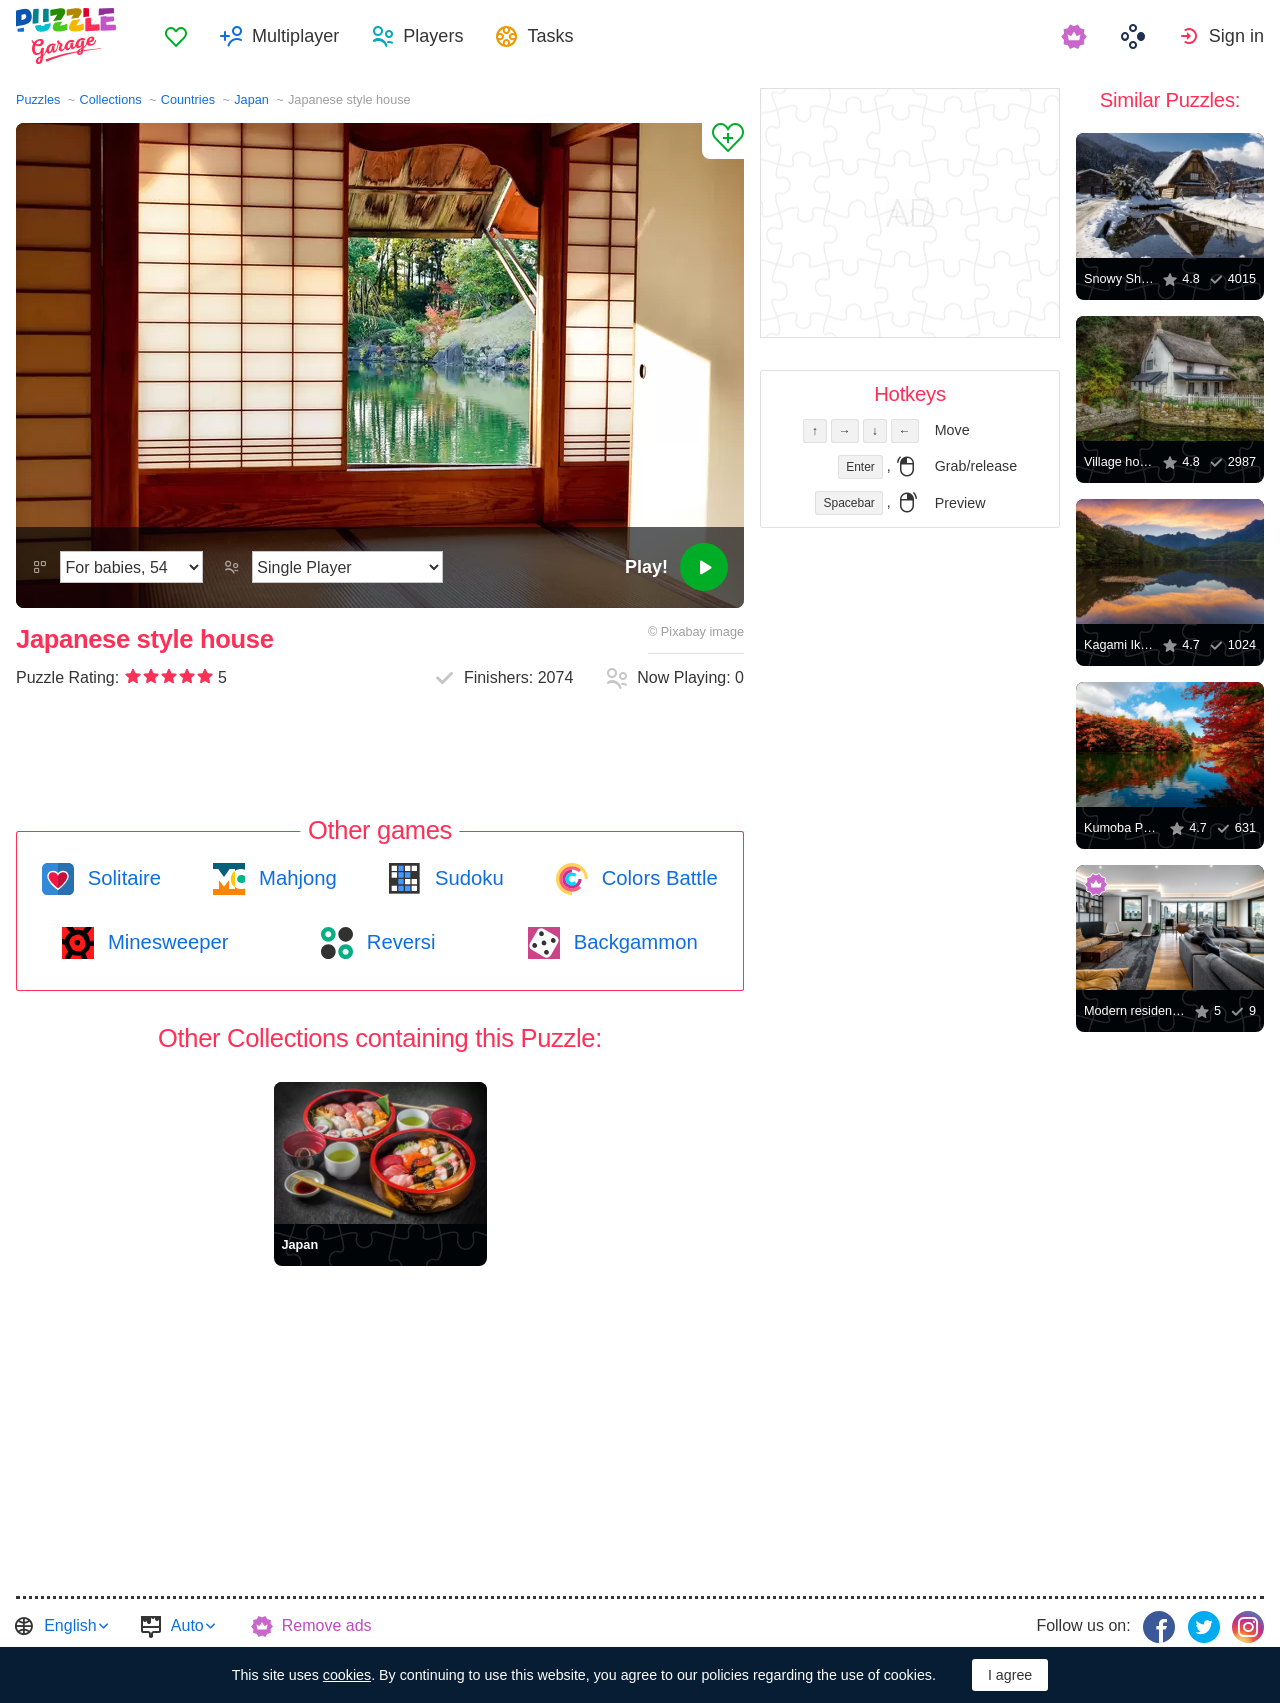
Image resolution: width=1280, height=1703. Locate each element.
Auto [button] (187, 1625)
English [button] (70, 1625)
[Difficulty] (131, 567)
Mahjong (294, 878)
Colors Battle (657, 878)
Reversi (398, 942)
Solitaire (121, 878)
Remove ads (327, 1625)
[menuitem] (176, 36)
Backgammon (633, 942)
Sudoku (466, 878)
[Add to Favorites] (723, 141)
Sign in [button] (1236, 36)
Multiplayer (295, 36)
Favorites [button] (176, 36)
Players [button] (433, 36)
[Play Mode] (347, 567)
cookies (347, 1675)
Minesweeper (165, 942)
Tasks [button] (550, 36)
